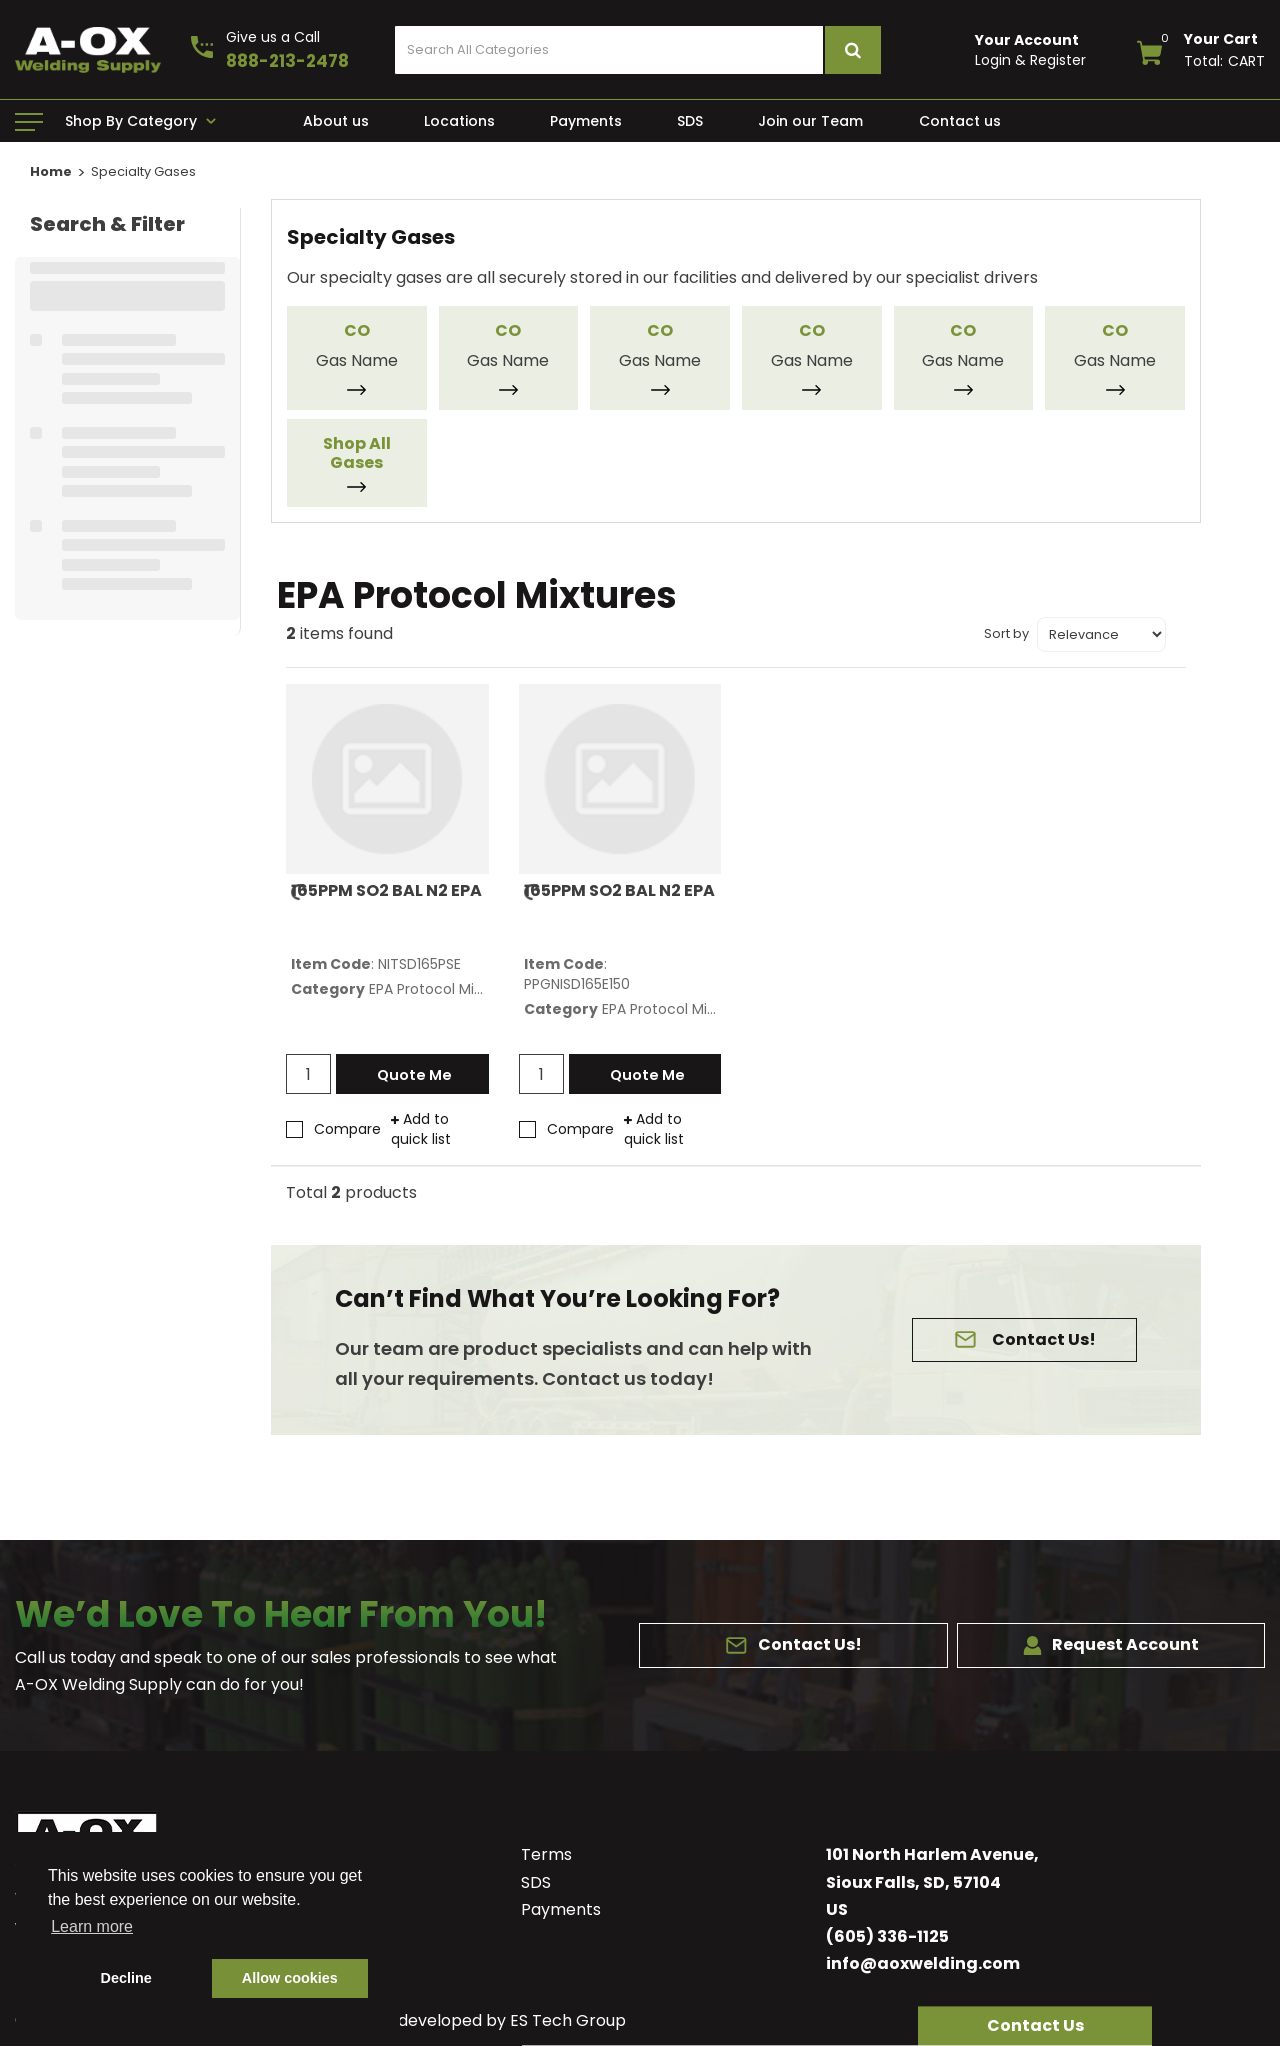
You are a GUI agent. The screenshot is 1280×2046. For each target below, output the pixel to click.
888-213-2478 (287, 61)
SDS (690, 121)
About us (336, 121)
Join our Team (810, 121)
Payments (586, 121)
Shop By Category (131, 121)
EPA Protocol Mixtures (443, 989)
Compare (333, 1129)
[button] (1035, 2026)
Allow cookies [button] (290, 1978)
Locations (459, 121)
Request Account (1111, 1644)
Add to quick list (421, 1129)
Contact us (960, 121)
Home (51, 171)
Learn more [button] (92, 1926)
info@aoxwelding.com (923, 1963)
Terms (546, 1854)
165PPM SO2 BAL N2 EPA (386, 890)
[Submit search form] (852, 50)
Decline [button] (126, 1978)
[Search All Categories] (637, 50)
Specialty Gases (143, 171)
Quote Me (419, 1075)
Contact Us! (1039, 1339)
